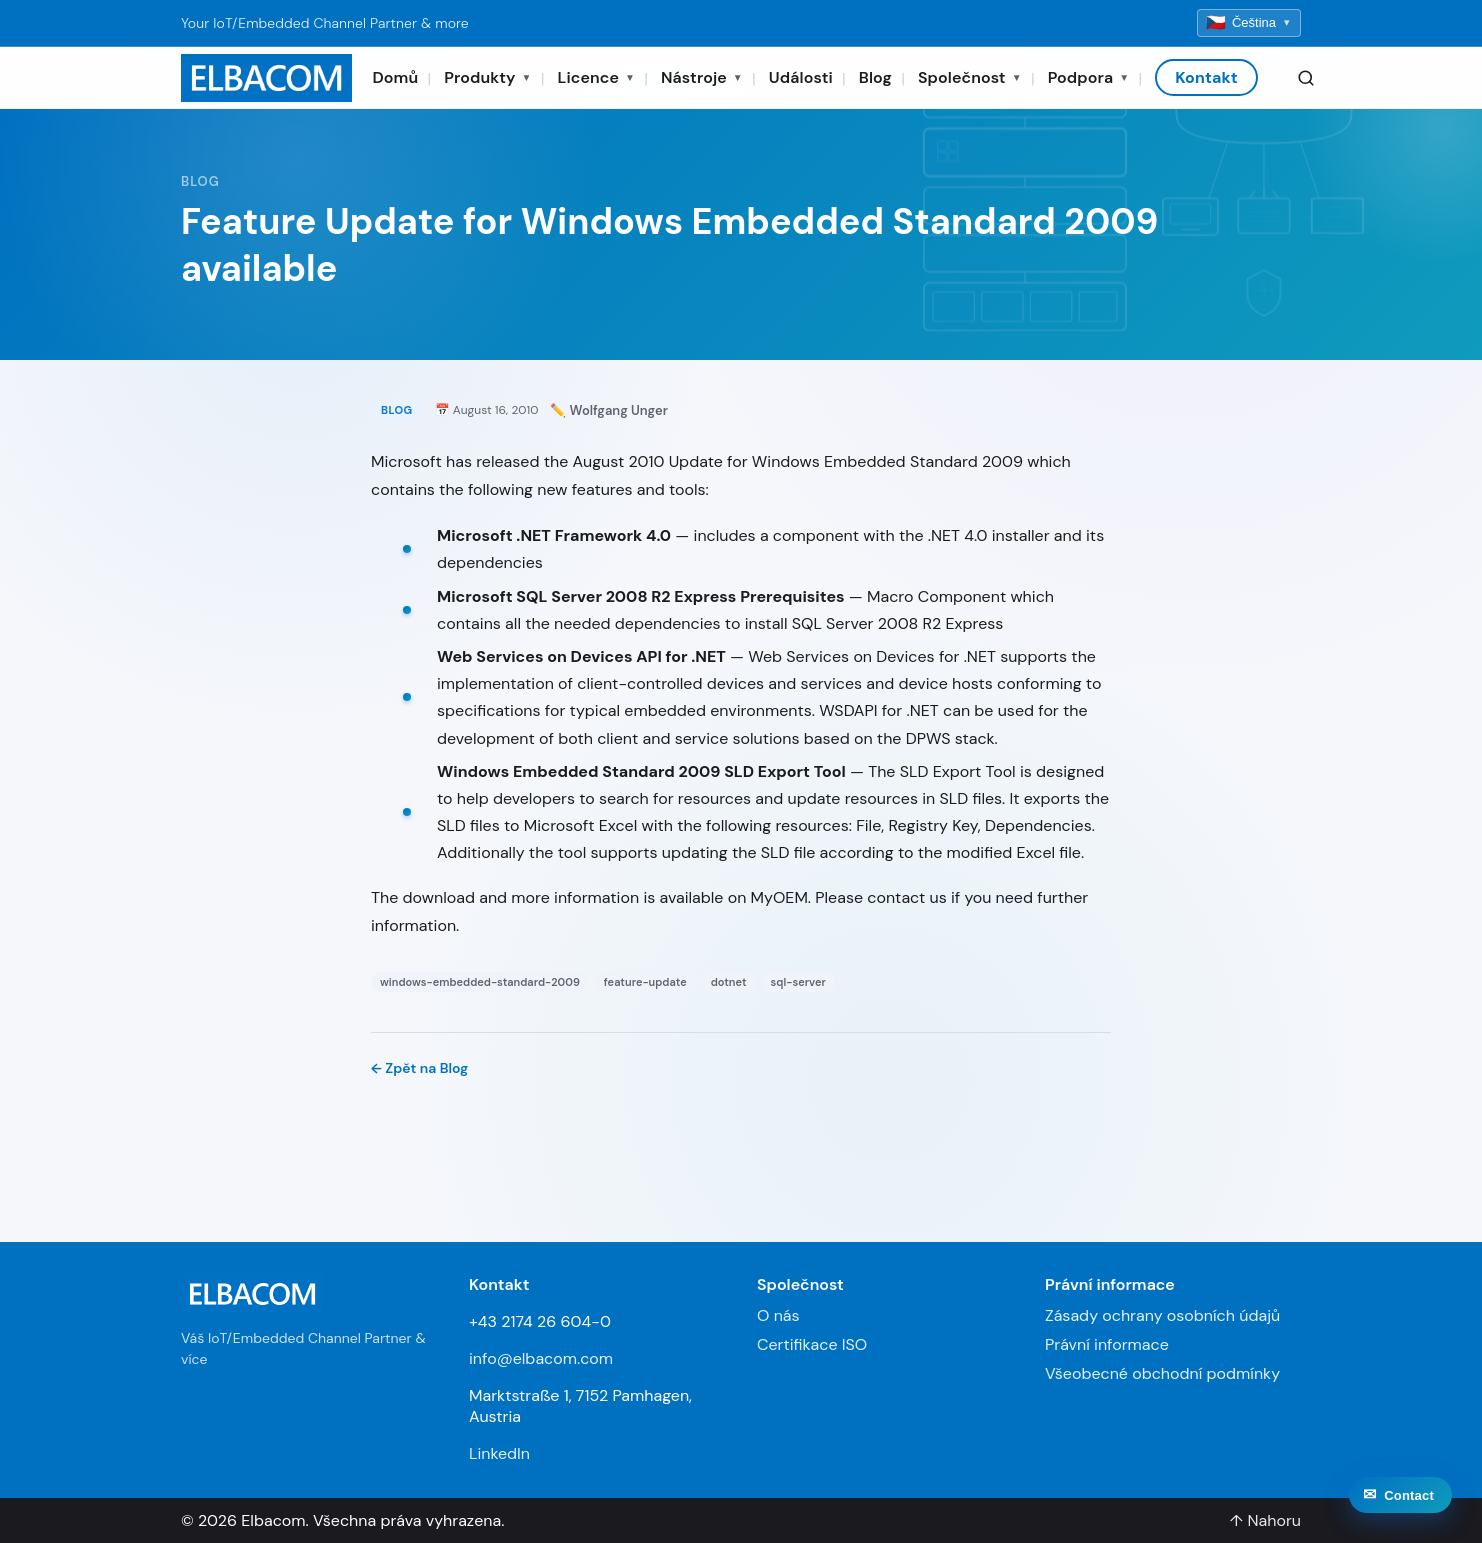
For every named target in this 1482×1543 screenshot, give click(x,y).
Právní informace (1107, 1344)
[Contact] (1400, 1512)
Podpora (1089, 77)
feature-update (645, 982)
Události (801, 77)
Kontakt (1206, 77)
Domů (395, 77)
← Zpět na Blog (419, 1068)
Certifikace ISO (812, 1344)
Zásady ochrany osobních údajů (1162, 1315)
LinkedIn (499, 1453)
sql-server (798, 982)
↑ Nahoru (1265, 1520)
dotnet (729, 982)
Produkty (487, 77)
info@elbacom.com (541, 1358)
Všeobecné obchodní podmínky (1162, 1373)
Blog (875, 77)
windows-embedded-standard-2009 (480, 982)
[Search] (1306, 78)
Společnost (970, 77)
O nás (778, 1315)
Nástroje (702, 77)
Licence (596, 77)
